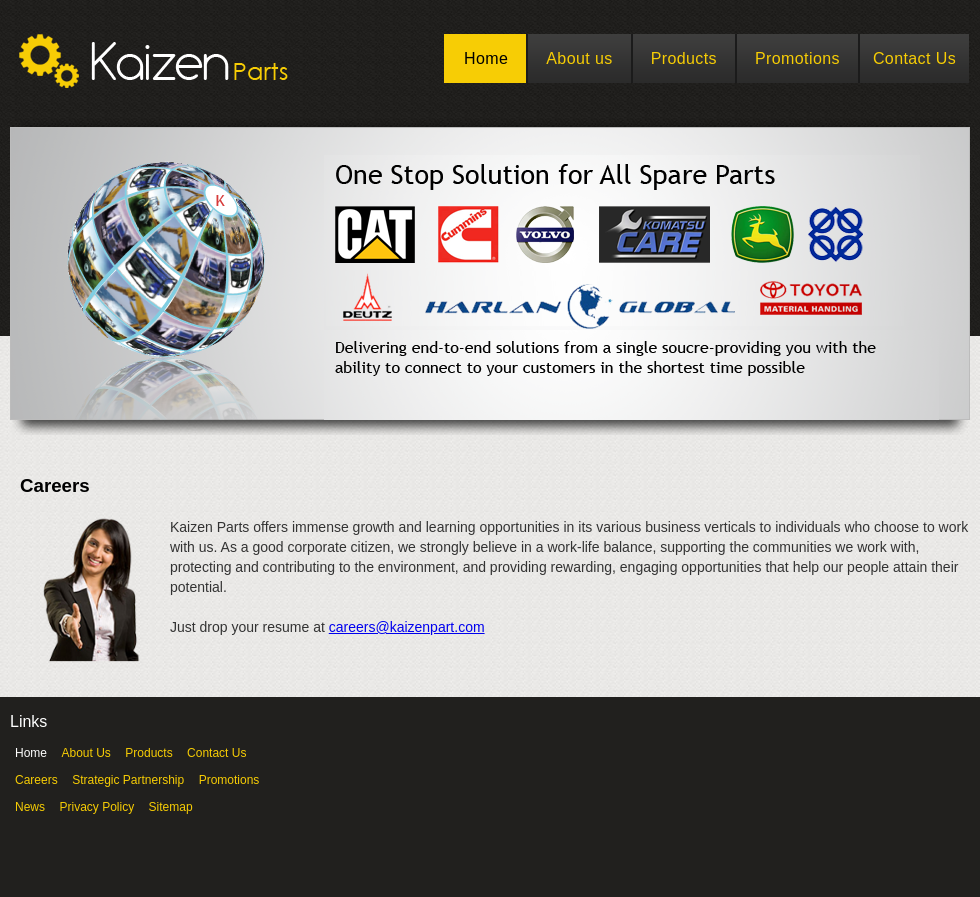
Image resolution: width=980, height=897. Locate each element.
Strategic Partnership (128, 780)
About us (579, 58)
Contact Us (914, 58)
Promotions (797, 58)
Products (684, 58)
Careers (36, 780)
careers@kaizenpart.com (407, 627)
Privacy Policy (96, 807)
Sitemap (171, 807)
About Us (85, 753)
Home (486, 58)
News (30, 807)
